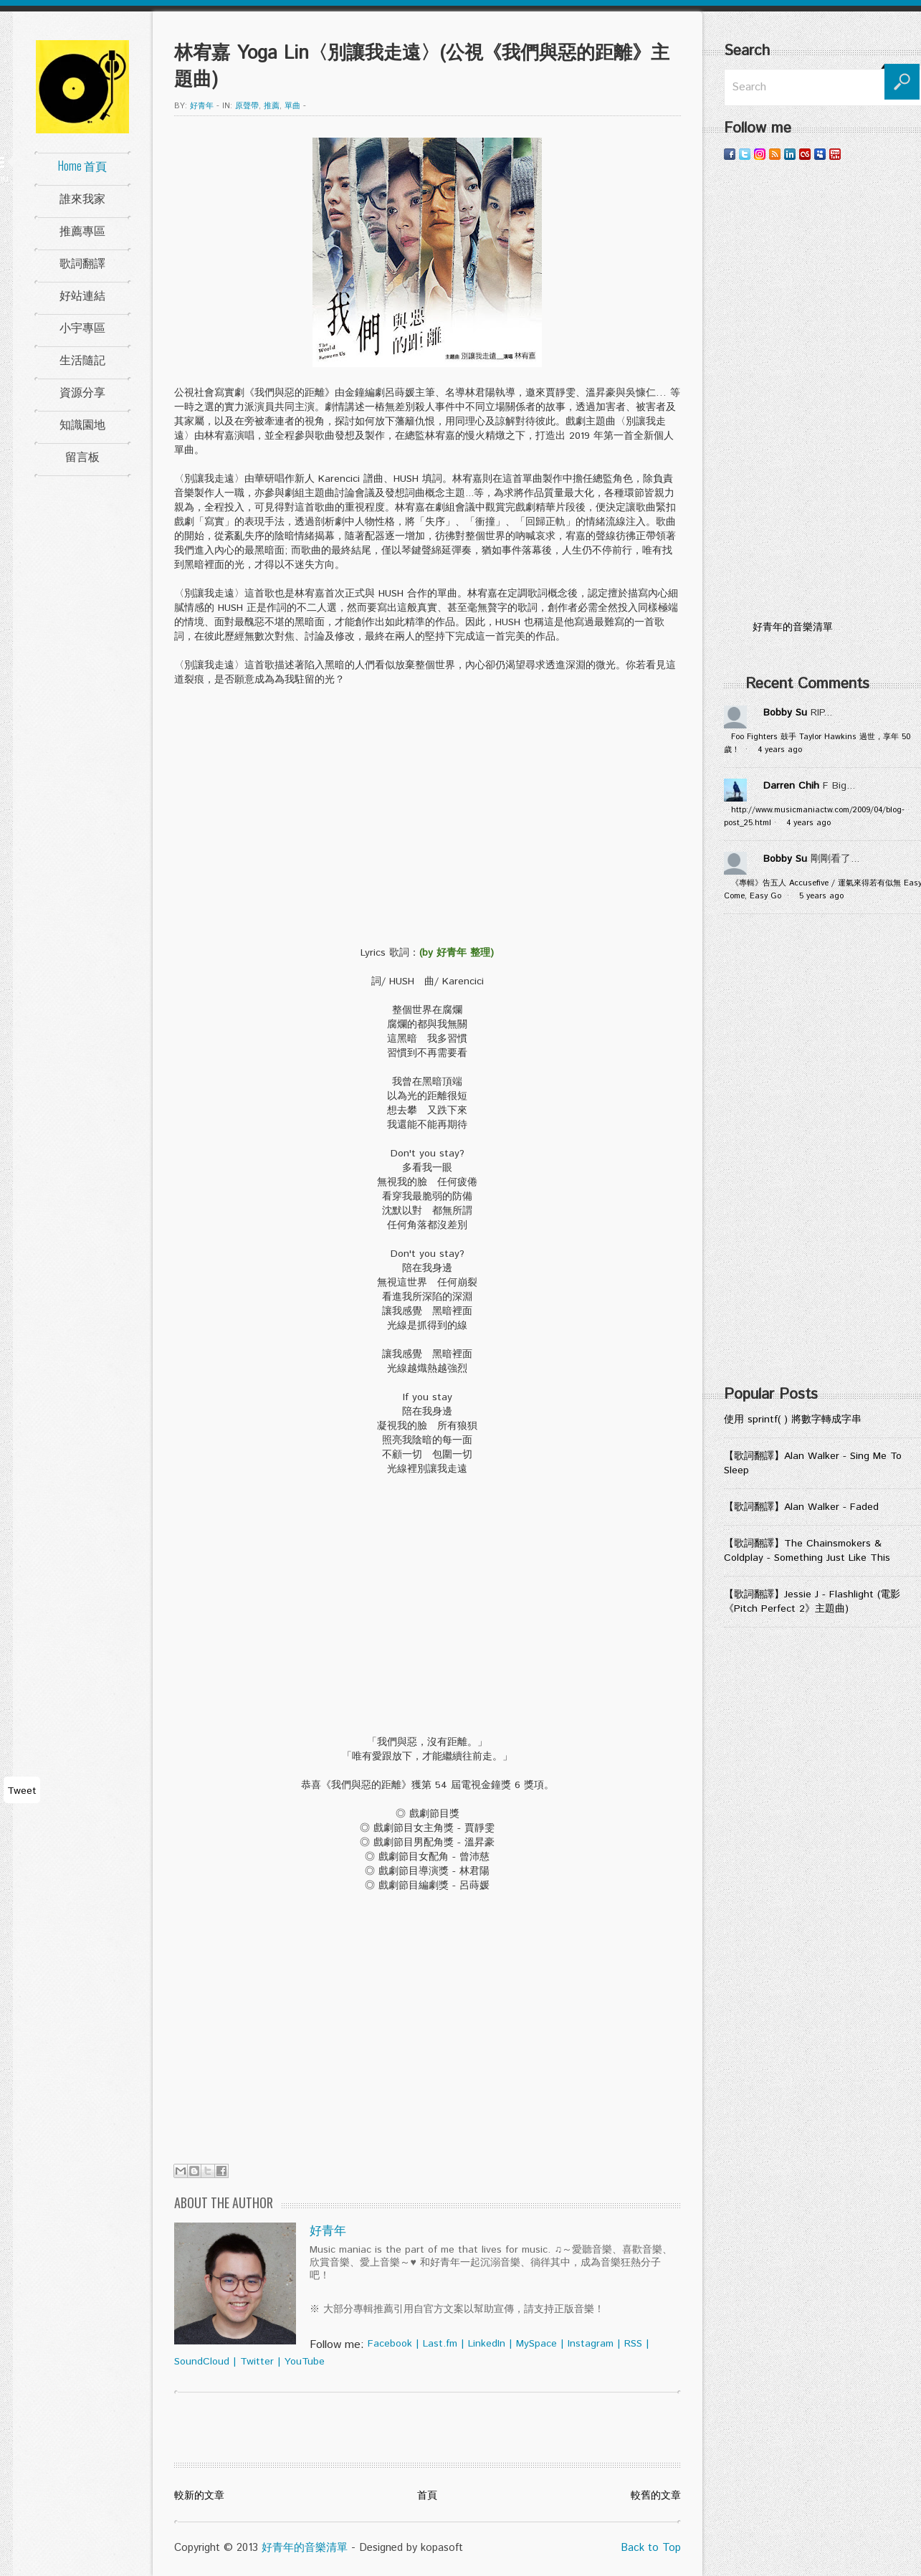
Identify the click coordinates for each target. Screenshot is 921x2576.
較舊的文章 (656, 2496)
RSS (633, 2344)
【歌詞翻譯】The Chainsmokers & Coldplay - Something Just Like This (807, 1550)
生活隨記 (82, 359)
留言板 (82, 456)
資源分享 (82, 391)
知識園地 (82, 423)
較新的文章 (199, 2496)
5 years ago (821, 896)
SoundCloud (201, 2361)
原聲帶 (247, 106)
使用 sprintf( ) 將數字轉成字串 (793, 1419)
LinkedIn (486, 2344)
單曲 (292, 106)
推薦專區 (82, 230)
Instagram (591, 2344)
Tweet (22, 1791)
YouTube (305, 2361)
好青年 (202, 106)
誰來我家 (82, 197)
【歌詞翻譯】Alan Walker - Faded (801, 1507)
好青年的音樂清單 (305, 2547)
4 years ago (780, 750)
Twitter (257, 2361)
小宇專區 (82, 327)
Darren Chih (791, 786)
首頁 (427, 2496)
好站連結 (82, 294)
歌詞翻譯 (82, 262)
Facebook (390, 2344)
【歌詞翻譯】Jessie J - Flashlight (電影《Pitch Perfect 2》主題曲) (812, 1601)
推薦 (272, 106)
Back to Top (651, 2547)
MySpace (536, 2344)
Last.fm (440, 2344)
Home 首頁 (82, 165)
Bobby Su (785, 712)
